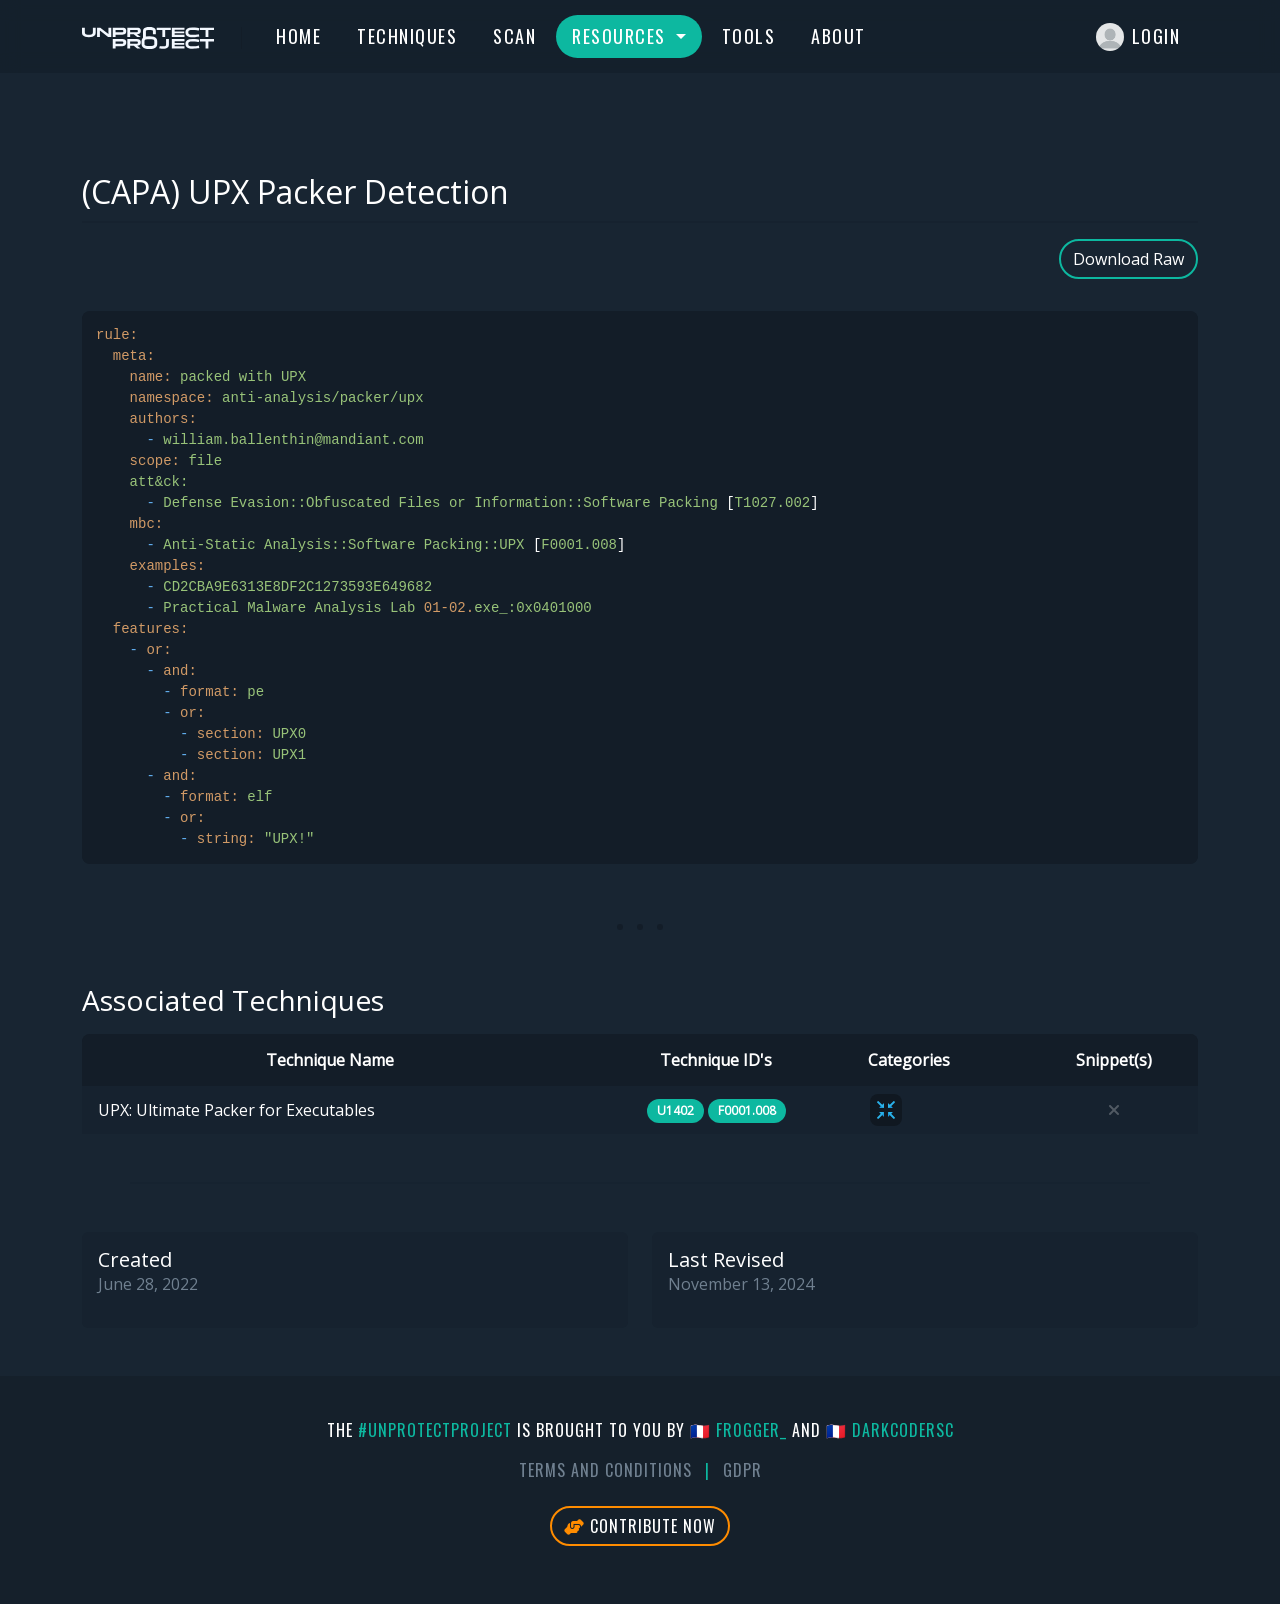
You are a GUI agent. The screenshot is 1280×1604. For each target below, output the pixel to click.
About (838, 36)
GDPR (742, 1470)
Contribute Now (640, 1526)
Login (1138, 37)
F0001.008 (747, 1110)
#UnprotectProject (435, 1430)
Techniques (407, 36)
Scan (514, 36)
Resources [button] (621, 36)
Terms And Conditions (605, 1470)
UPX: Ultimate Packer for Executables (236, 1110)
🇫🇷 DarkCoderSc (890, 1430)
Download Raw (1128, 259)
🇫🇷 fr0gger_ (738, 1430)
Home (298, 36)
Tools (749, 36)
